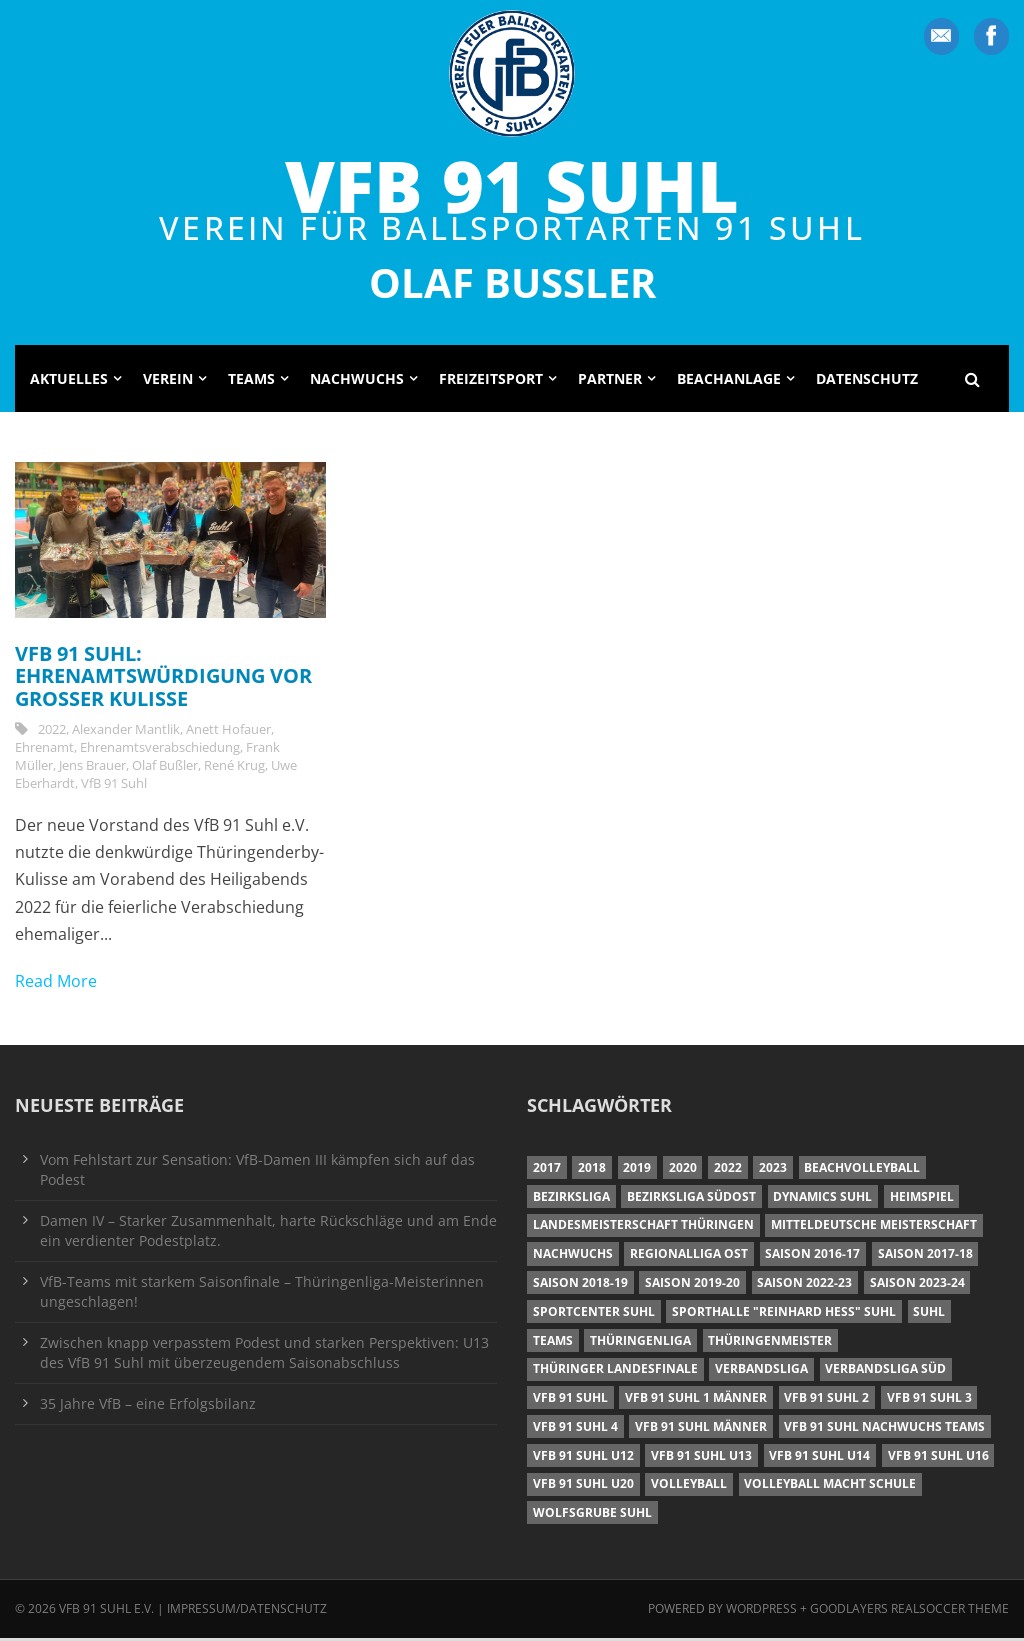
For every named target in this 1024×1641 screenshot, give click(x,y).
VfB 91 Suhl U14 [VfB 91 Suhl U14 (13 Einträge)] (819, 1458)
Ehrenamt (44, 751)
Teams (251, 381)
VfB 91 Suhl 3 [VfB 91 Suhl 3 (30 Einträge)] (929, 1401)
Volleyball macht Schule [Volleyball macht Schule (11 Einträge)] (830, 1487)
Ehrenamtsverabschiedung (160, 751)
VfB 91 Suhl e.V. (106, 1612)
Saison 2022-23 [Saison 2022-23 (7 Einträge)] (804, 1285)
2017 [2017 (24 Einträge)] (547, 1170)
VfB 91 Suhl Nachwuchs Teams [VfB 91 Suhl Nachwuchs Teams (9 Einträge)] (884, 1429)
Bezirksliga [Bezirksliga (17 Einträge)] (571, 1199)
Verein (168, 381)
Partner (610, 381)
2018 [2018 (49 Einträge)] (592, 1170)
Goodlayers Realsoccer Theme (909, 1612)
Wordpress (763, 1612)
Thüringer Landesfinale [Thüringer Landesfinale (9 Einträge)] (615, 1372)
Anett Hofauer (228, 733)
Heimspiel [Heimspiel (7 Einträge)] (922, 1199)
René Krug (234, 769)
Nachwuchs (357, 381)
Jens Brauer (92, 769)
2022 (52, 733)
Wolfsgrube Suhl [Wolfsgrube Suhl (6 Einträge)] (592, 1516)
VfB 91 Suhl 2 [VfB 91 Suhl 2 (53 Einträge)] (826, 1401)
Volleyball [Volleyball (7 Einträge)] (689, 1487)
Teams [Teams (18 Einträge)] (553, 1343)
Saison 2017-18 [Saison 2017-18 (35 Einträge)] (925, 1257)
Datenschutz (867, 381)
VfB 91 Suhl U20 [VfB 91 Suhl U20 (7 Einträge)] (583, 1487)
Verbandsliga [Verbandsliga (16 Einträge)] (761, 1372)
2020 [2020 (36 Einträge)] (683, 1170)
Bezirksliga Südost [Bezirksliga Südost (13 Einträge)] (691, 1199)
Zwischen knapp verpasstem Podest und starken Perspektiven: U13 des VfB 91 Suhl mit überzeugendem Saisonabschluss (264, 1356)
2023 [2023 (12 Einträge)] (773, 1170)
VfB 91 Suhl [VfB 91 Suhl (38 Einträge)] (570, 1401)
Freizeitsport (491, 381)
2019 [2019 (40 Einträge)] (637, 1170)
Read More (56, 984)
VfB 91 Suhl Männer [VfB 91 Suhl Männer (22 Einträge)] (701, 1429)
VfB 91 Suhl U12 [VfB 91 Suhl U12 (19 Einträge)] (583, 1458)
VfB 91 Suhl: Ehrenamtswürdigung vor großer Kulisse (163, 679)
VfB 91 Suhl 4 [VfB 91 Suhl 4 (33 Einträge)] (575, 1429)
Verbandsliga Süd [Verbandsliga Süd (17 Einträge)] (885, 1372)
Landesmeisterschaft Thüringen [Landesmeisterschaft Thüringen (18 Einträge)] (643, 1228)
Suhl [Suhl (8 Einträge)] (929, 1314)
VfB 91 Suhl (512, 186)
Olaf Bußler (165, 769)
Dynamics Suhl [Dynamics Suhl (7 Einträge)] (822, 1199)
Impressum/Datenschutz (247, 1612)
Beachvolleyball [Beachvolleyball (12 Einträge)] (862, 1170)
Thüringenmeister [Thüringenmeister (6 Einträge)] (770, 1343)
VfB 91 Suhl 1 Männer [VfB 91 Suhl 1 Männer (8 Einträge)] (696, 1401)
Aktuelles (69, 381)
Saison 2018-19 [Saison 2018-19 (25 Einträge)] (580, 1285)
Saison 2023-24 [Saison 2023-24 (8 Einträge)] (917, 1285)
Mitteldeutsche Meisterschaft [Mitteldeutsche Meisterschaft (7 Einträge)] (874, 1228)
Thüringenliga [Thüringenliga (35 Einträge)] (640, 1343)
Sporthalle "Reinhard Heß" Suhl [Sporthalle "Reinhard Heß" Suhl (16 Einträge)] (784, 1314)
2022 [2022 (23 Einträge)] (728, 1170)
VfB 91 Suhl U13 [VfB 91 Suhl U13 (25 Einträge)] (701, 1458)
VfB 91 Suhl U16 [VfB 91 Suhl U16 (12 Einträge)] (938, 1458)
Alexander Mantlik (126, 733)
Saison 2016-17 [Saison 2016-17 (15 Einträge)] (812, 1257)
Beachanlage (729, 381)
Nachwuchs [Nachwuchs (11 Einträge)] (573, 1257)
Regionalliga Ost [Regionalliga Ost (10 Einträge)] (689, 1257)
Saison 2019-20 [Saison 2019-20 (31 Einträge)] (692, 1285)
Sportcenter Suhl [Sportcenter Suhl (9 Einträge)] (594, 1314)
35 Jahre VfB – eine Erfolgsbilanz (148, 1407)
